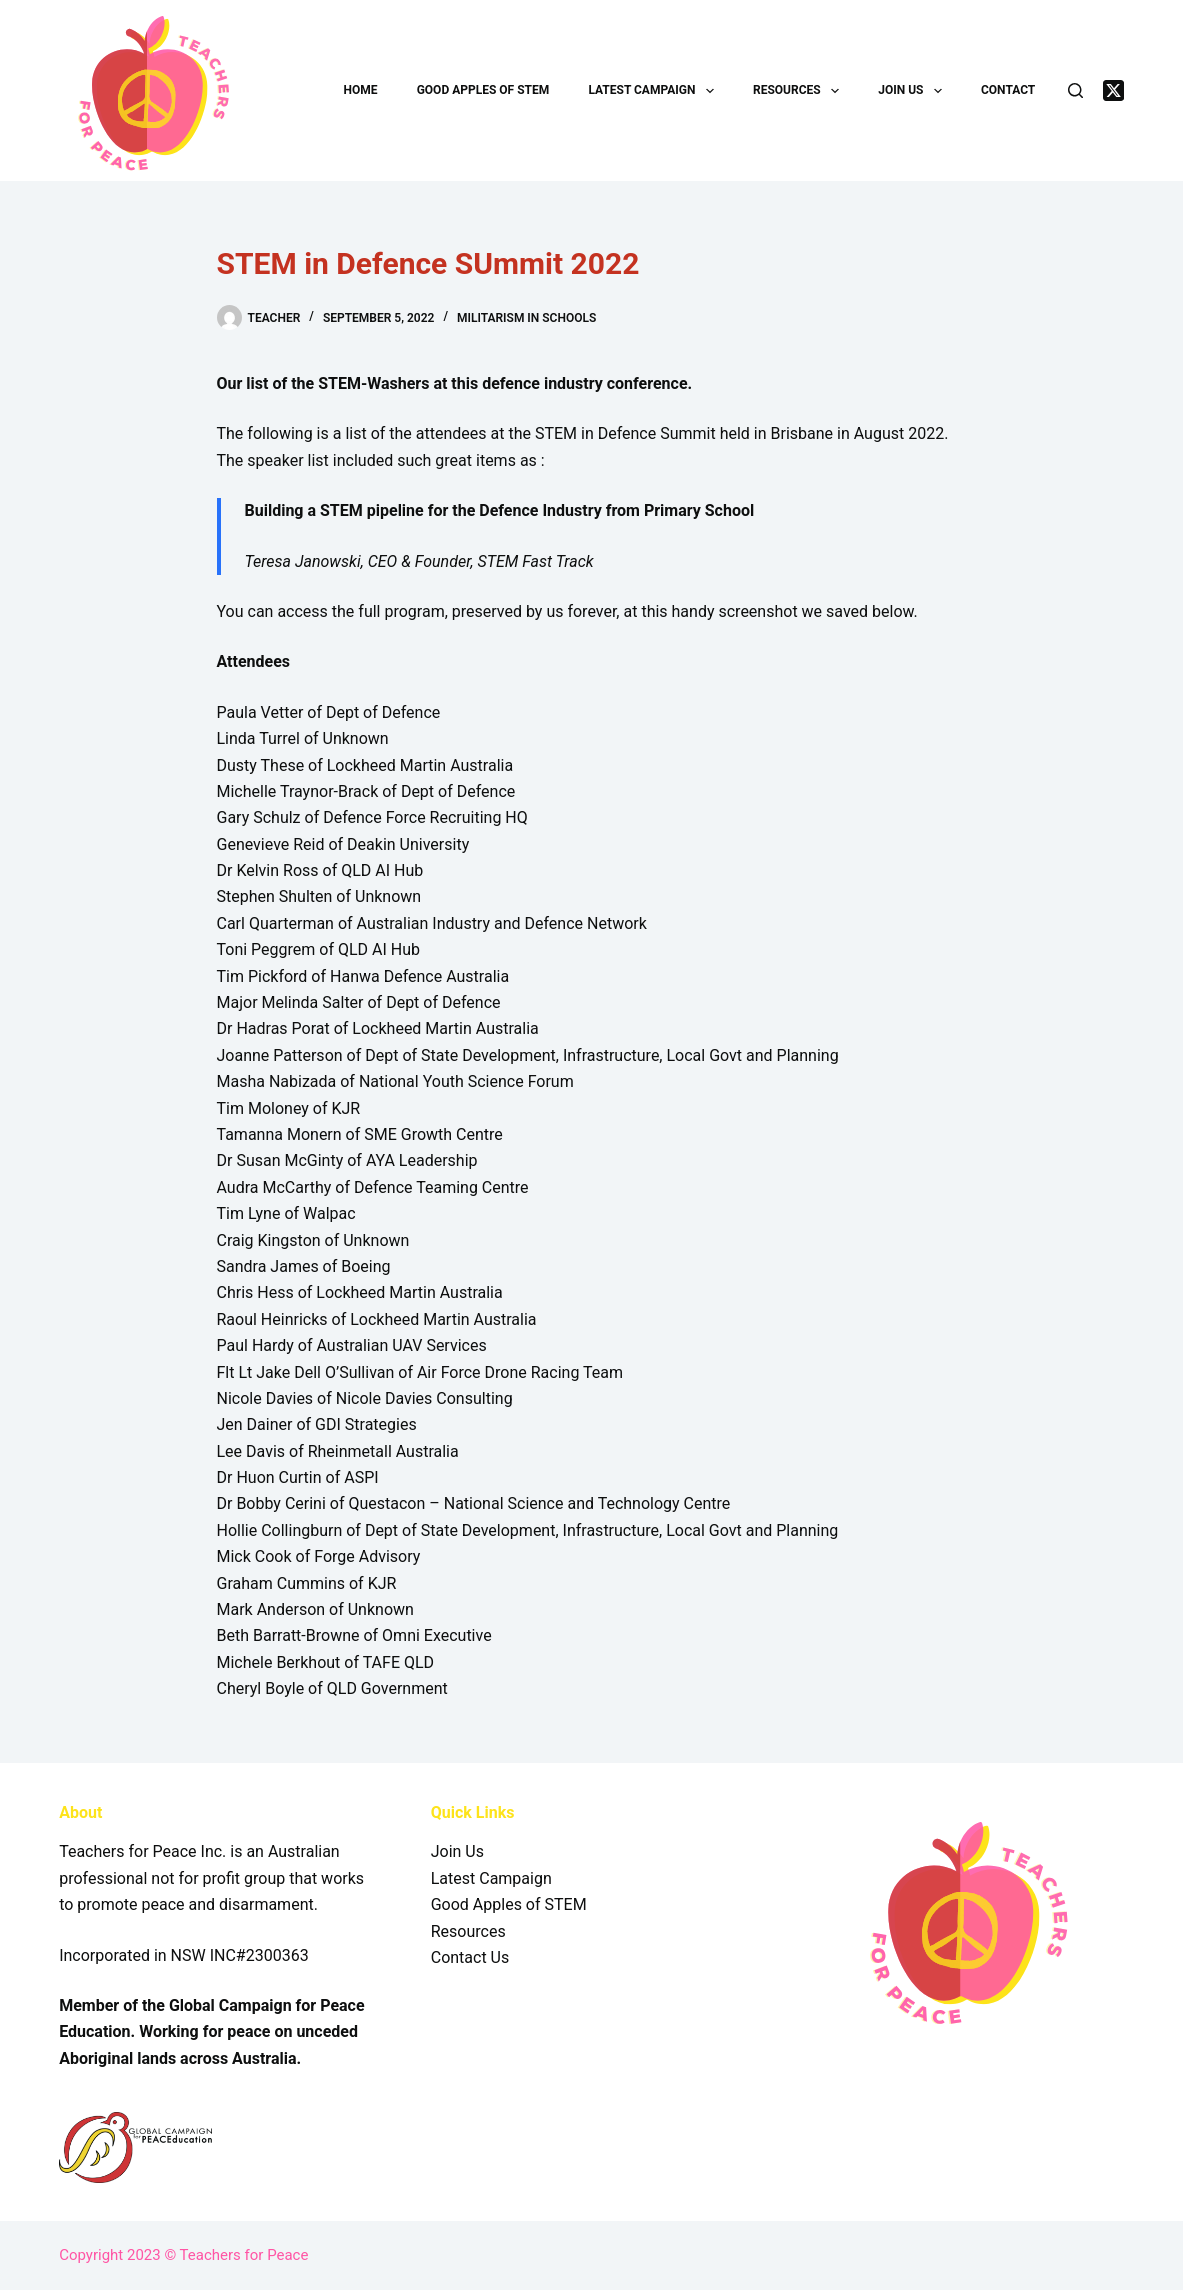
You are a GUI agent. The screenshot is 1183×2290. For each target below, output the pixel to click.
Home (360, 90)
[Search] (1075, 90)
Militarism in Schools (526, 318)
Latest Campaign (654, 91)
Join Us (914, 91)
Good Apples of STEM (483, 90)
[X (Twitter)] (1113, 90)
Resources (800, 91)
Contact (1008, 90)
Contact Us (470, 1957)
